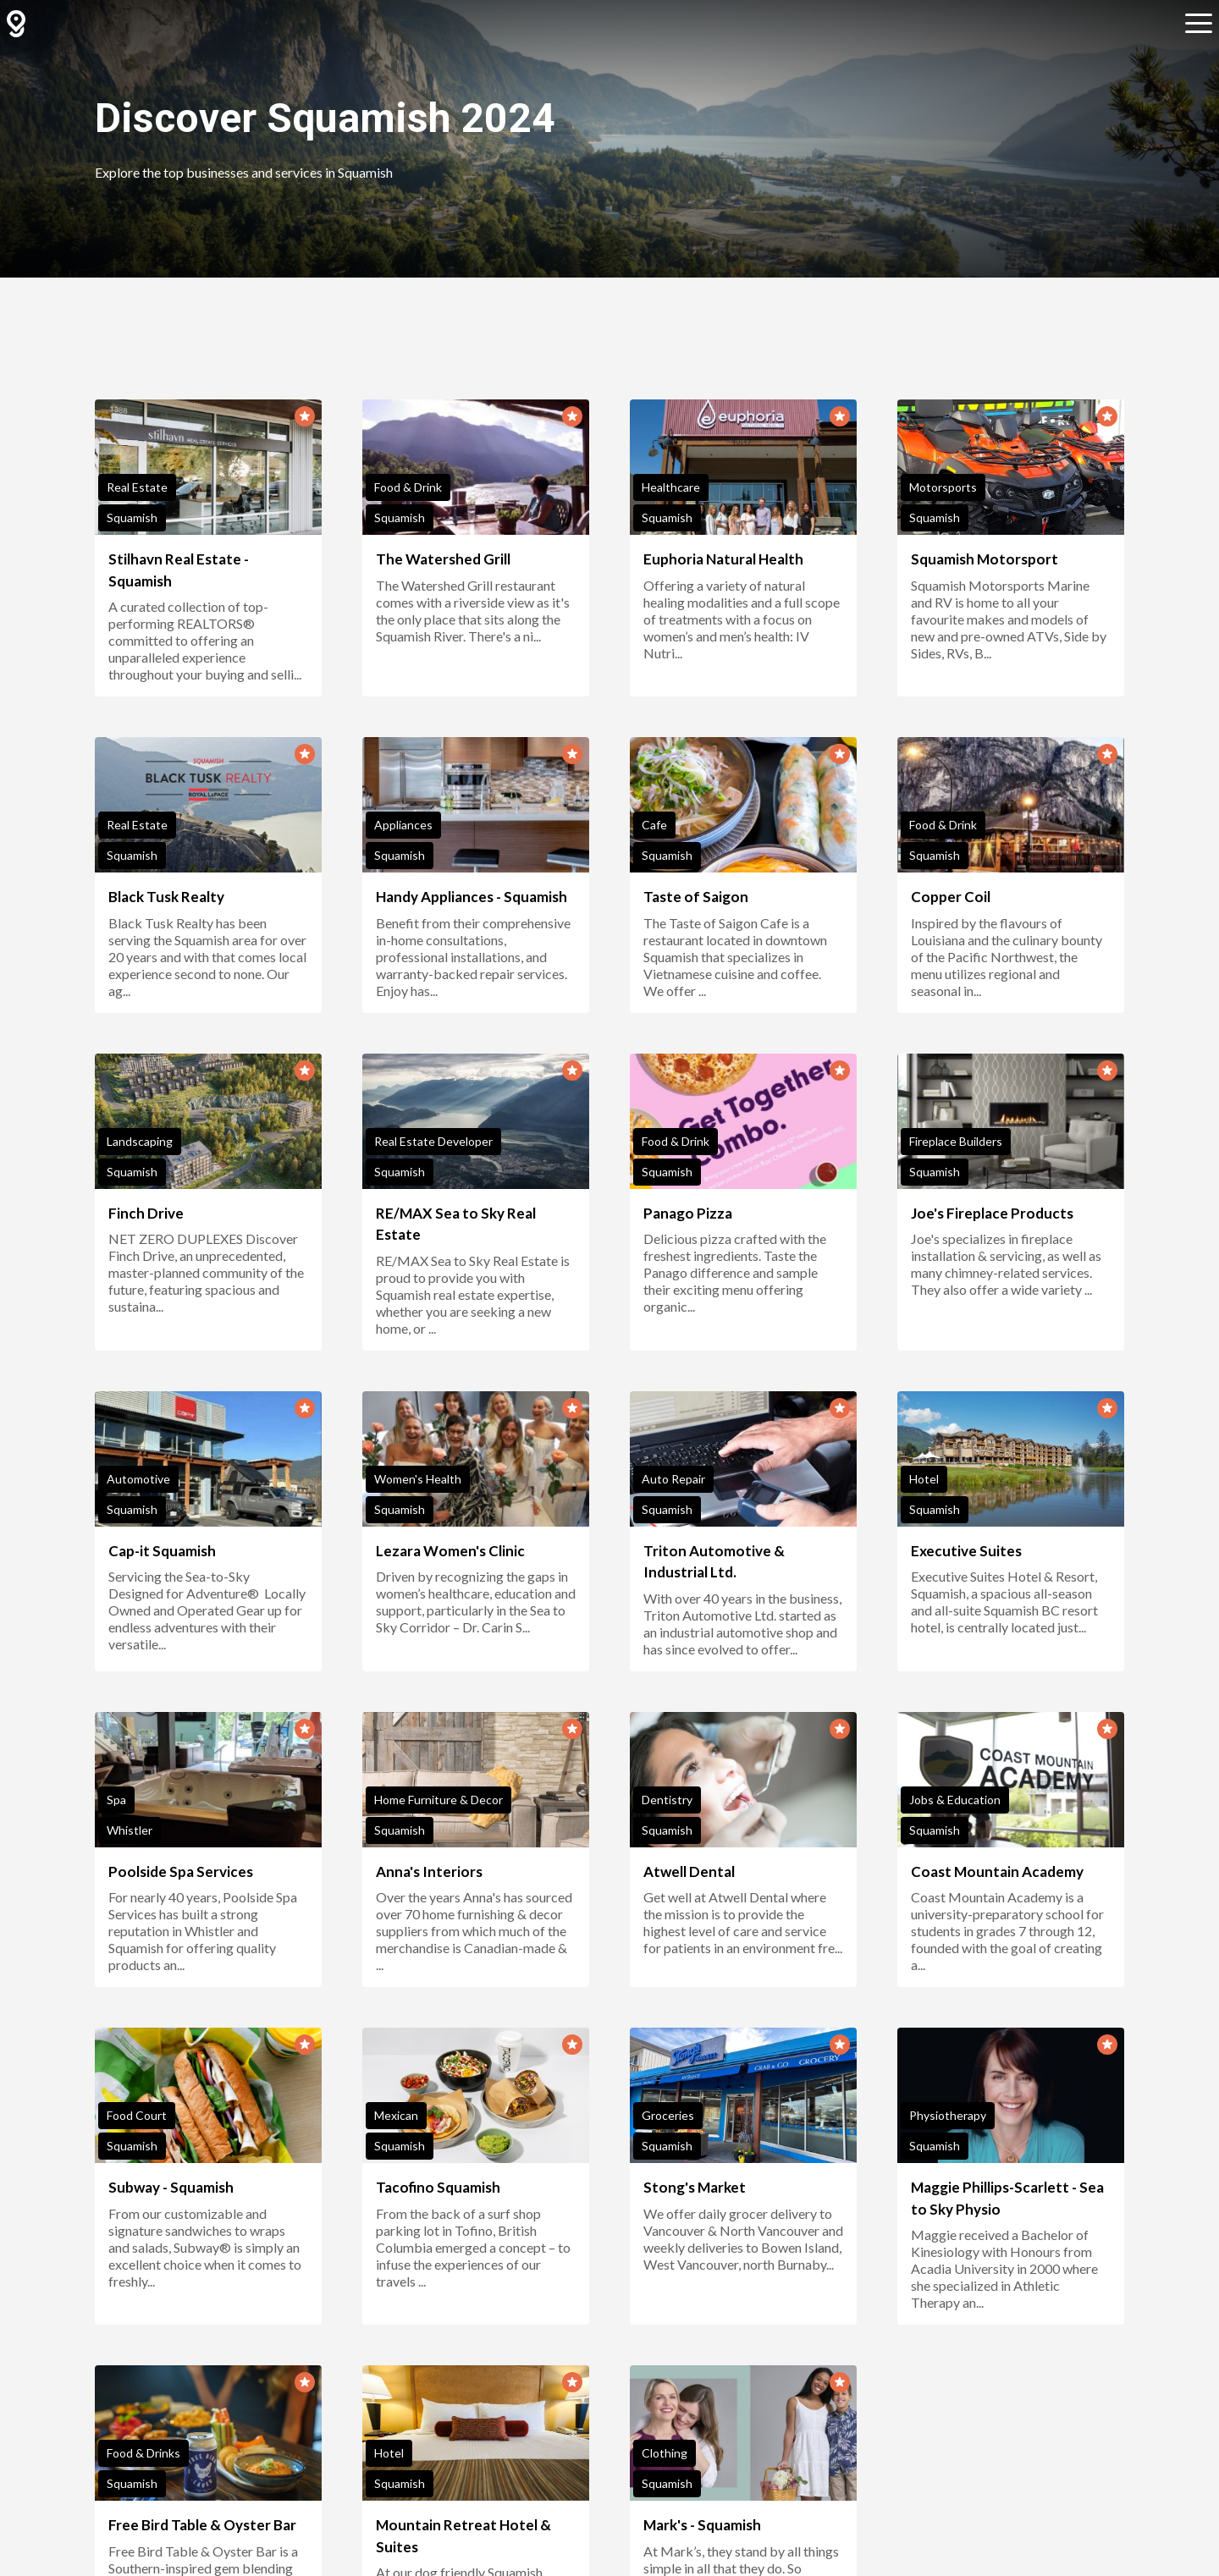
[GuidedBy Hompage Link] (16, 23)
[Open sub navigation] (1198, 23)
